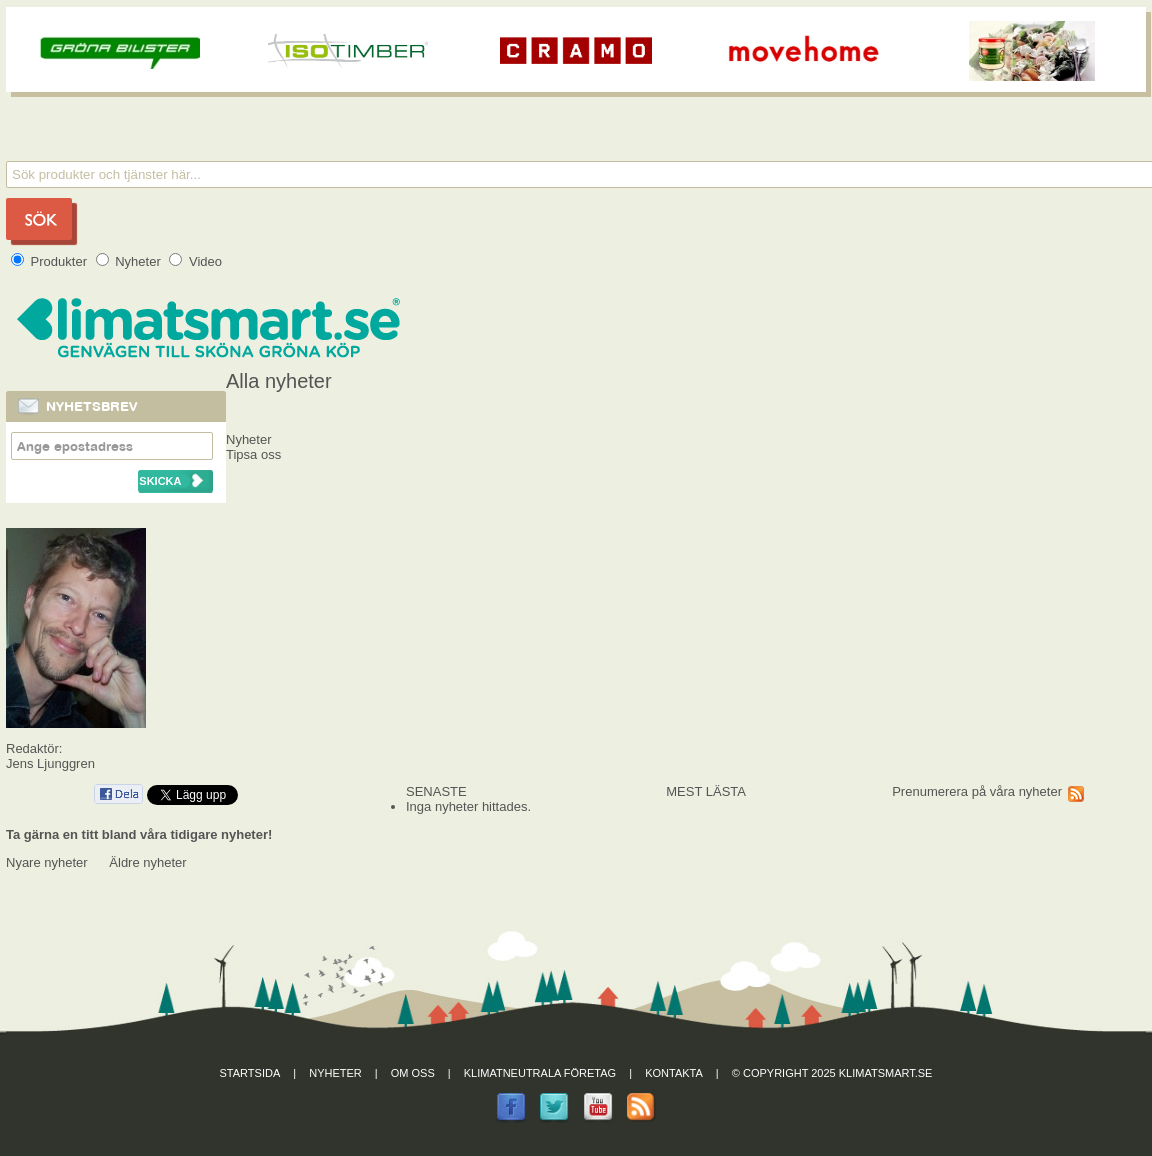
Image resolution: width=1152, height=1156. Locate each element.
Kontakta (674, 1073)
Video (195, 261)
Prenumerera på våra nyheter (977, 791)
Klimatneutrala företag (540, 1073)
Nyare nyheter (47, 862)
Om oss (413, 1073)
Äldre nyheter (147, 862)
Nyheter (130, 261)
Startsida (250, 1073)
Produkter (51, 261)
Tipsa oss (253, 454)
